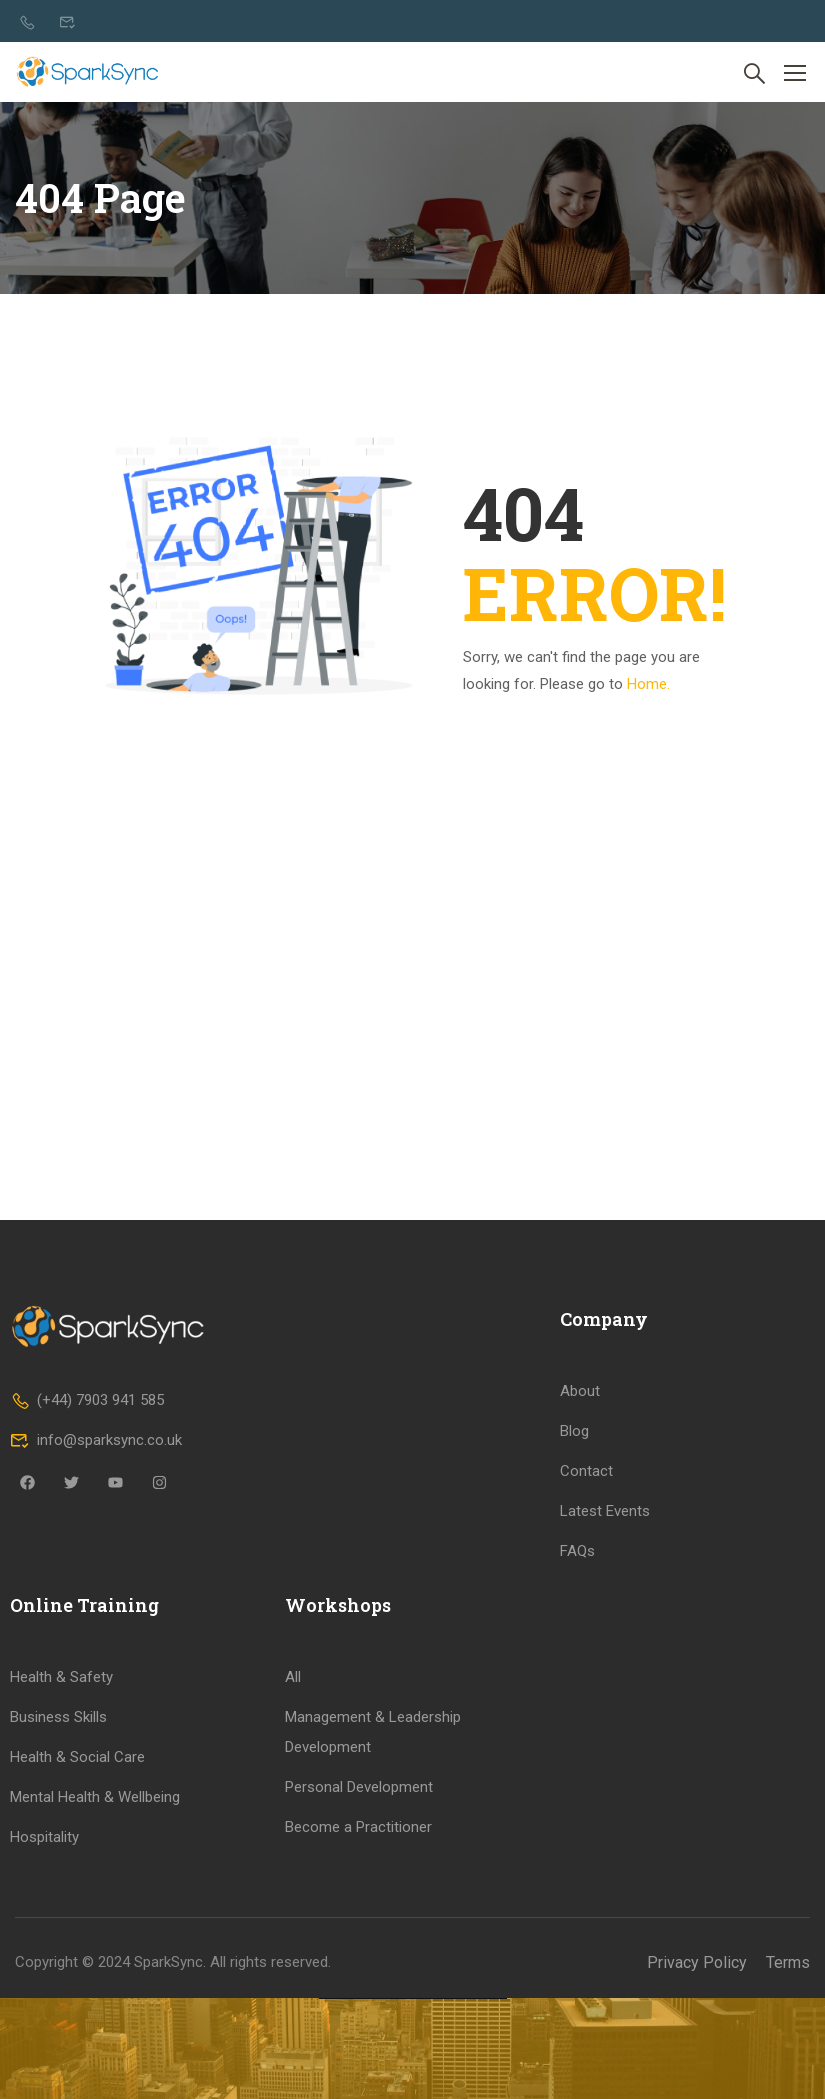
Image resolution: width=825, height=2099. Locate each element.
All (293, 1880)
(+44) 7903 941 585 (87, 1604)
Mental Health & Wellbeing (95, 2000)
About (580, 1594)
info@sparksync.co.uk (96, 1644)
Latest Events (605, 1714)
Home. (648, 684)
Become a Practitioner (358, 2030)
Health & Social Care (77, 1960)
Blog (574, 1634)
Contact (586, 1674)
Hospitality (44, 2040)
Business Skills (58, 1920)
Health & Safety (61, 1880)
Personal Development (359, 1990)
